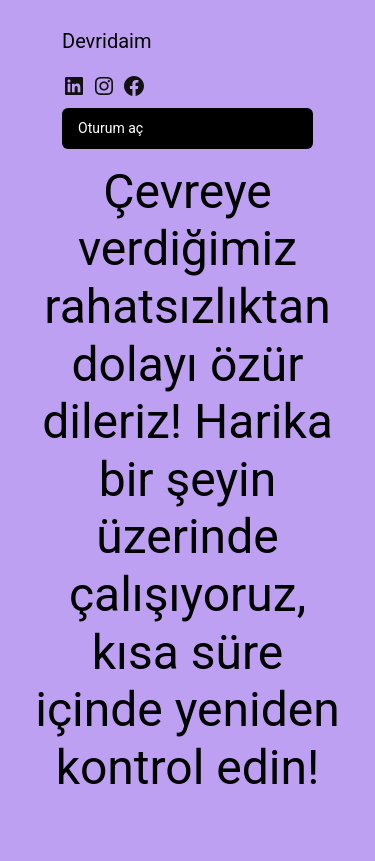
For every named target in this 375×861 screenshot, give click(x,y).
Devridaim (107, 41)
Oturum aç (110, 128)
